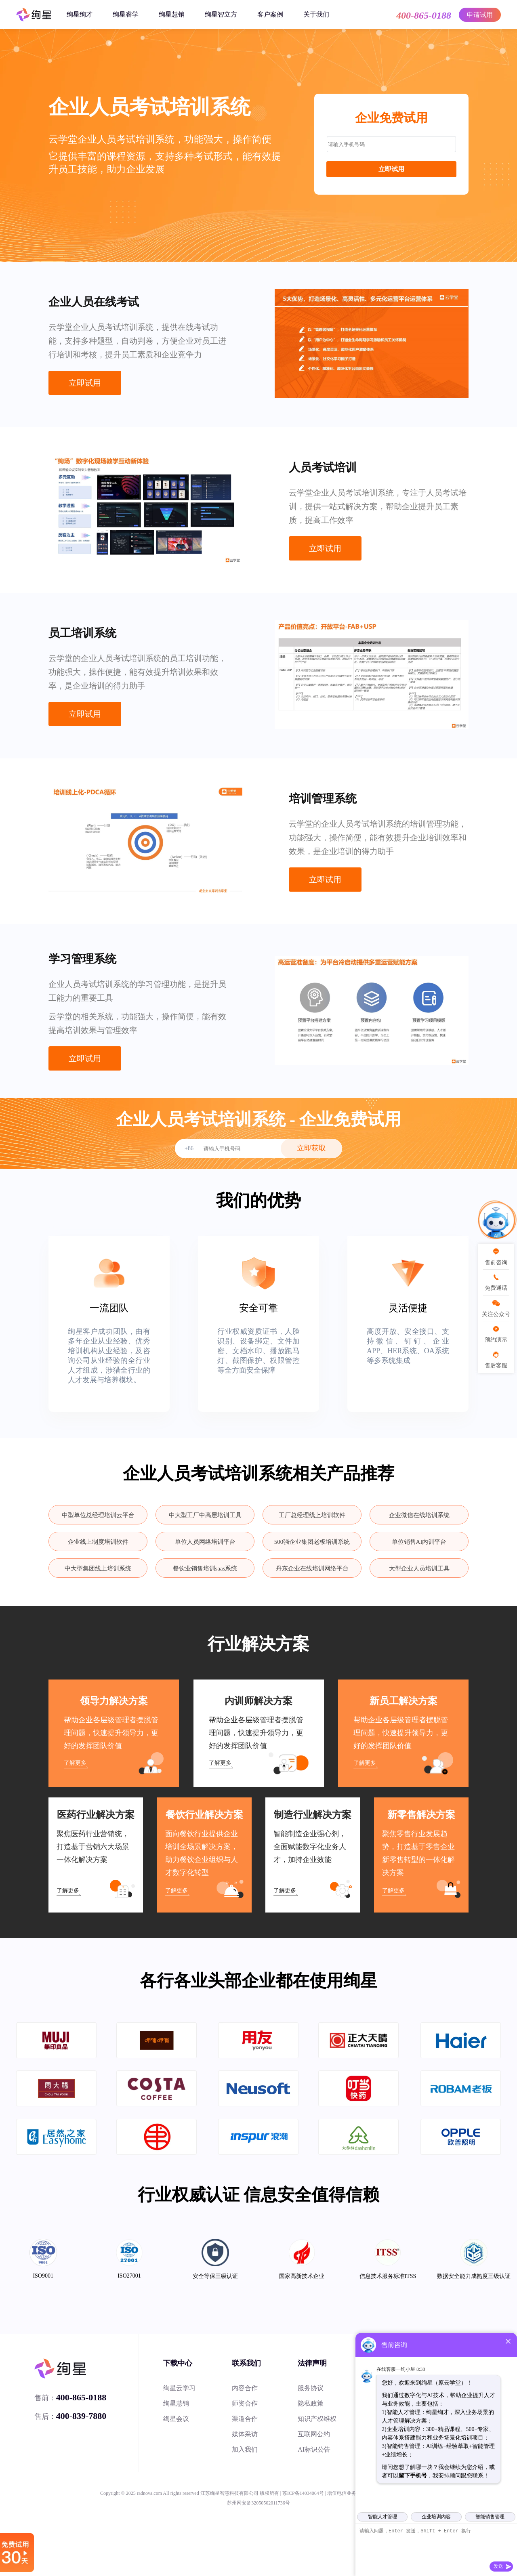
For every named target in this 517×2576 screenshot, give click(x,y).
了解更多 (75, 1763)
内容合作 (245, 2388)
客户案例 (270, 14)
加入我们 (245, 2449)
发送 (498, 2566)
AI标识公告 (314, 2449)
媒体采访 (245, 2434)
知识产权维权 (317, 2418)
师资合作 (245, 2403)
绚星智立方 (221, 14)
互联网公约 (314, 2434)
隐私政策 (311, 2403)
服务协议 (311, 2388)
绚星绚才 (79, 14)
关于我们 (316, 14)
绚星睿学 (126, 14)
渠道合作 (245, 2418)
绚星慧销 (172, 14)
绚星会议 (176, 2418)
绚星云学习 (179, 2388)
